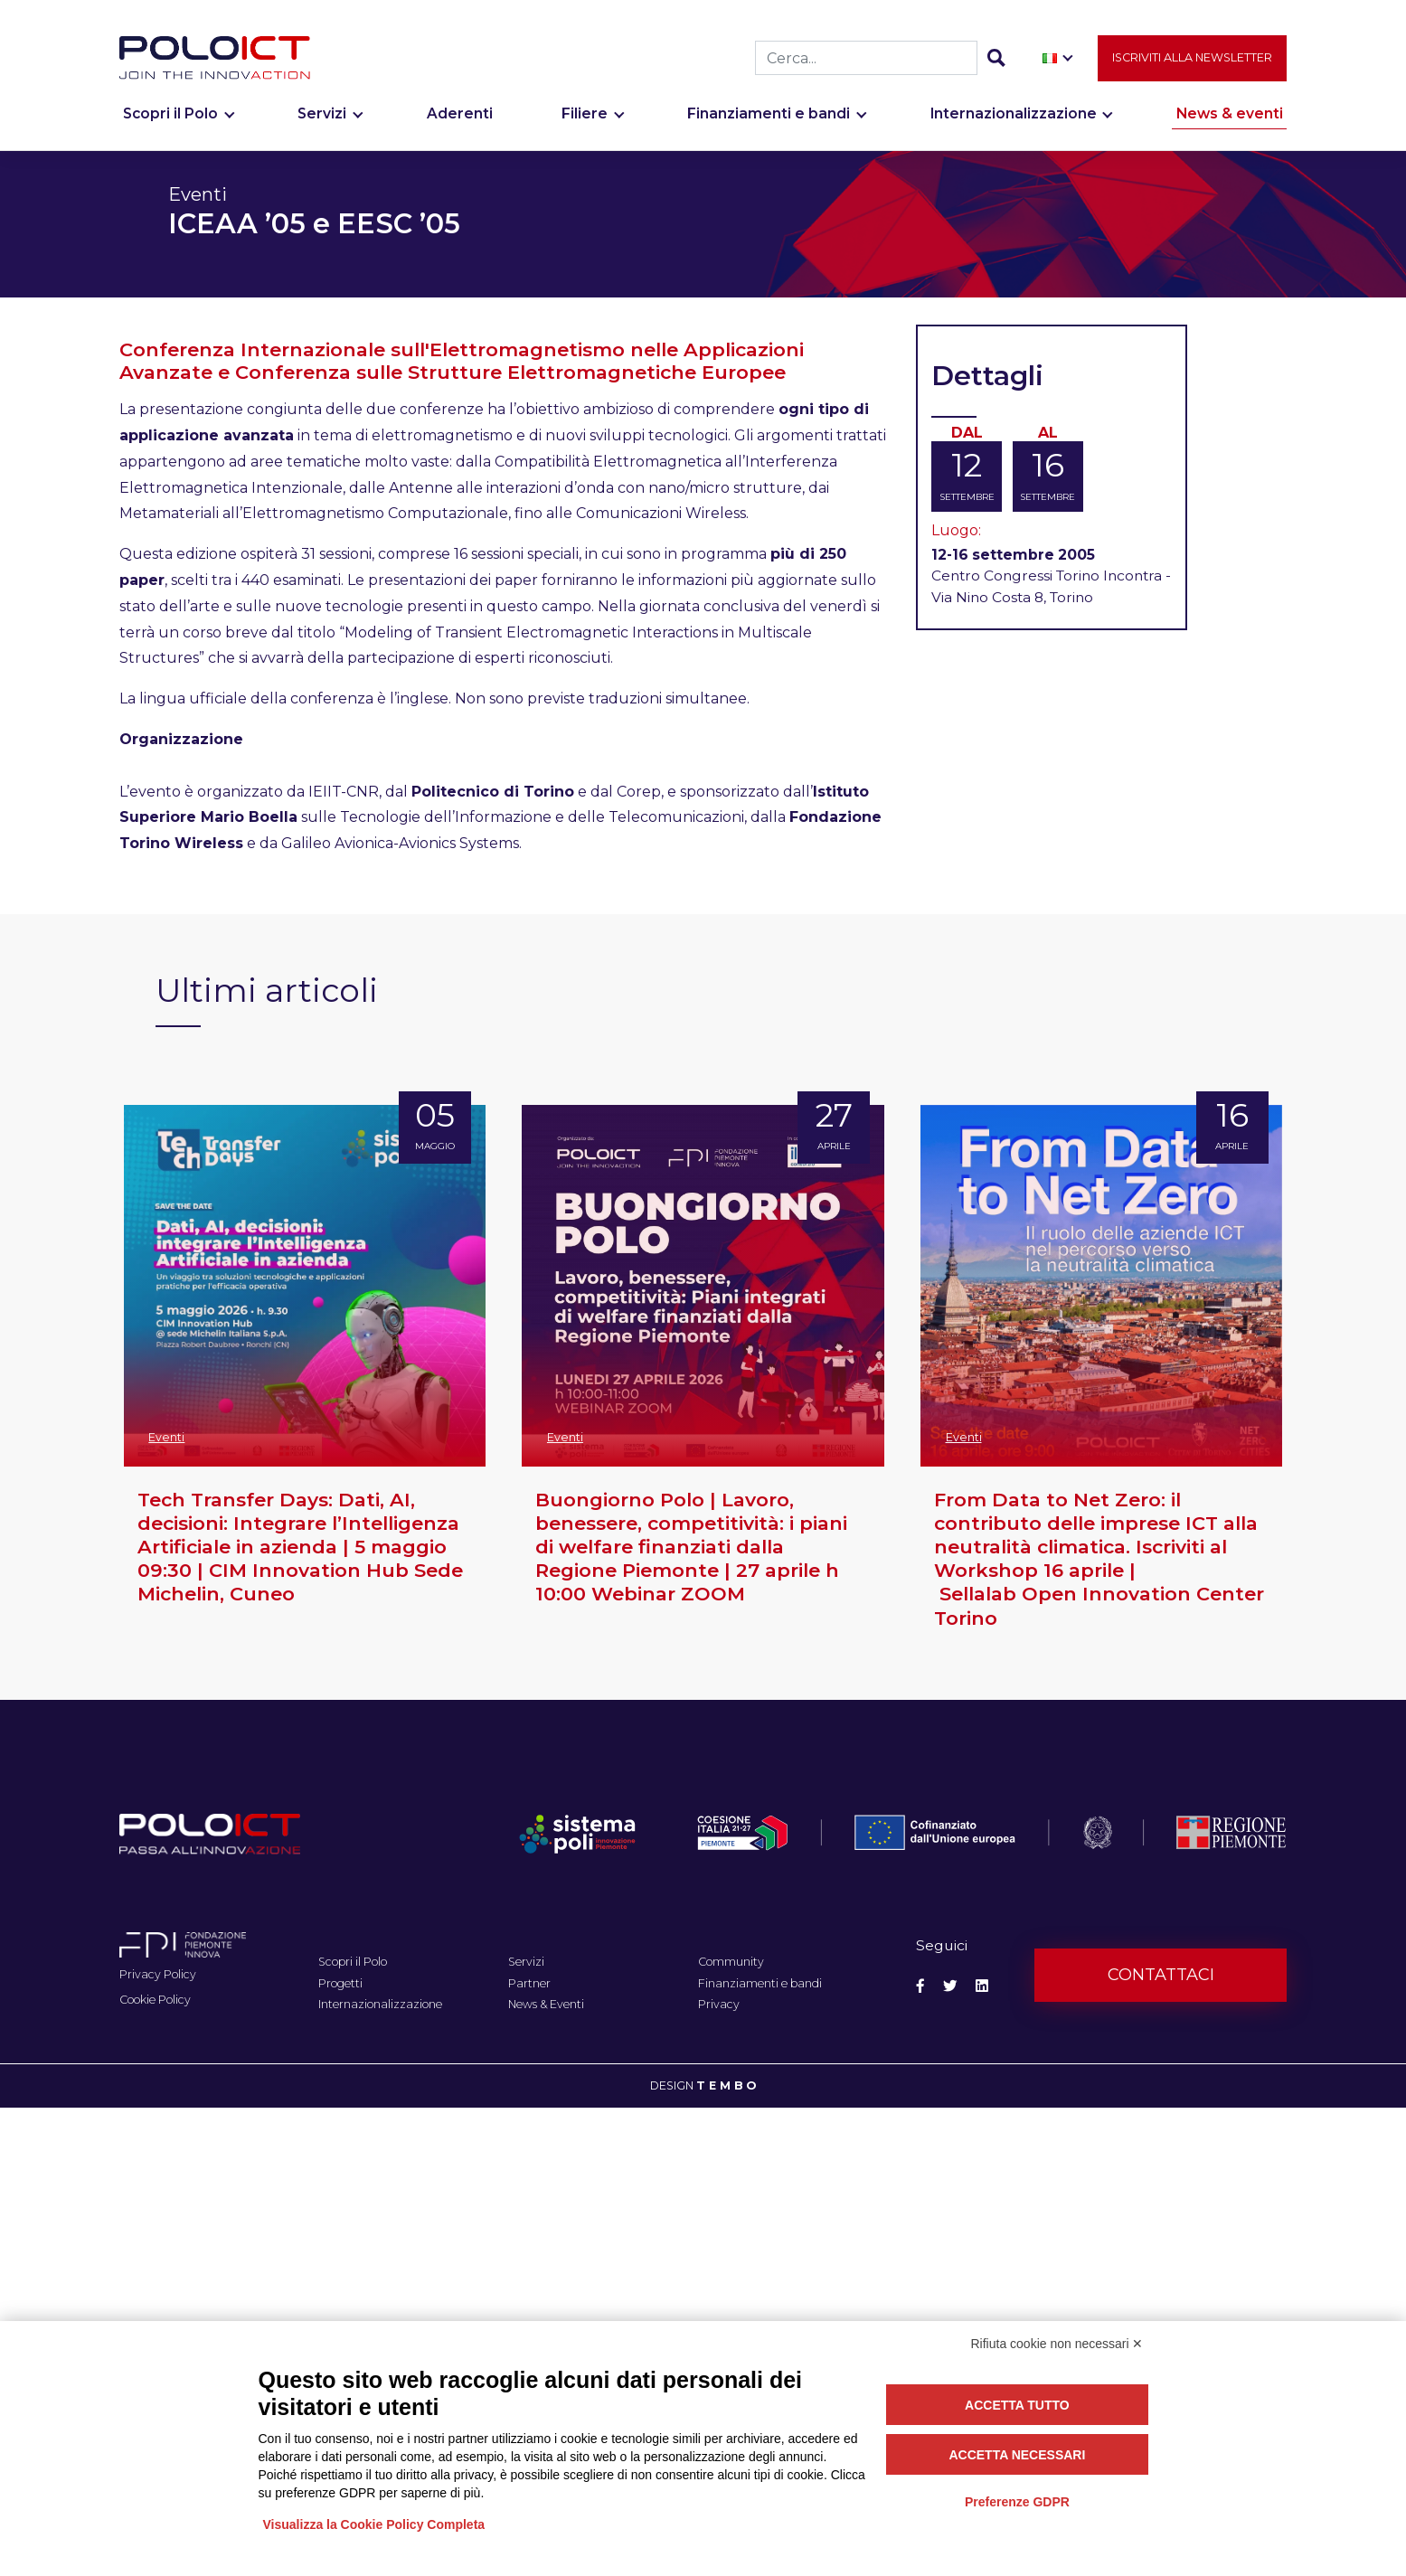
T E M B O (726, 2085)
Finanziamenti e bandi (768, 123)
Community (731, 1961)
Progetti (340, 1983)
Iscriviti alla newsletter (1192, 67)
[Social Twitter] (950, 1986)
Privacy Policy (157, 1974)
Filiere (584, 123)
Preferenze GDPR (1017, 2502)
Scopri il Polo (170, 123)
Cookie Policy (155, 1999)
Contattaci (1161, 1975)
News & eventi (1229, 123)
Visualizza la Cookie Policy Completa (374, 2524)
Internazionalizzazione (1013, 123)
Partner (529, 1983)
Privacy (719, 2004)
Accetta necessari (1016, 2455)
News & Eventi (546, 2004)
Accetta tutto (1017, 2405)
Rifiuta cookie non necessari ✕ (1057, 2343)
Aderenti (460, 123)
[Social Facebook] (920, 1986)
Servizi (321, 123)
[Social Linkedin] (982, 1986)
